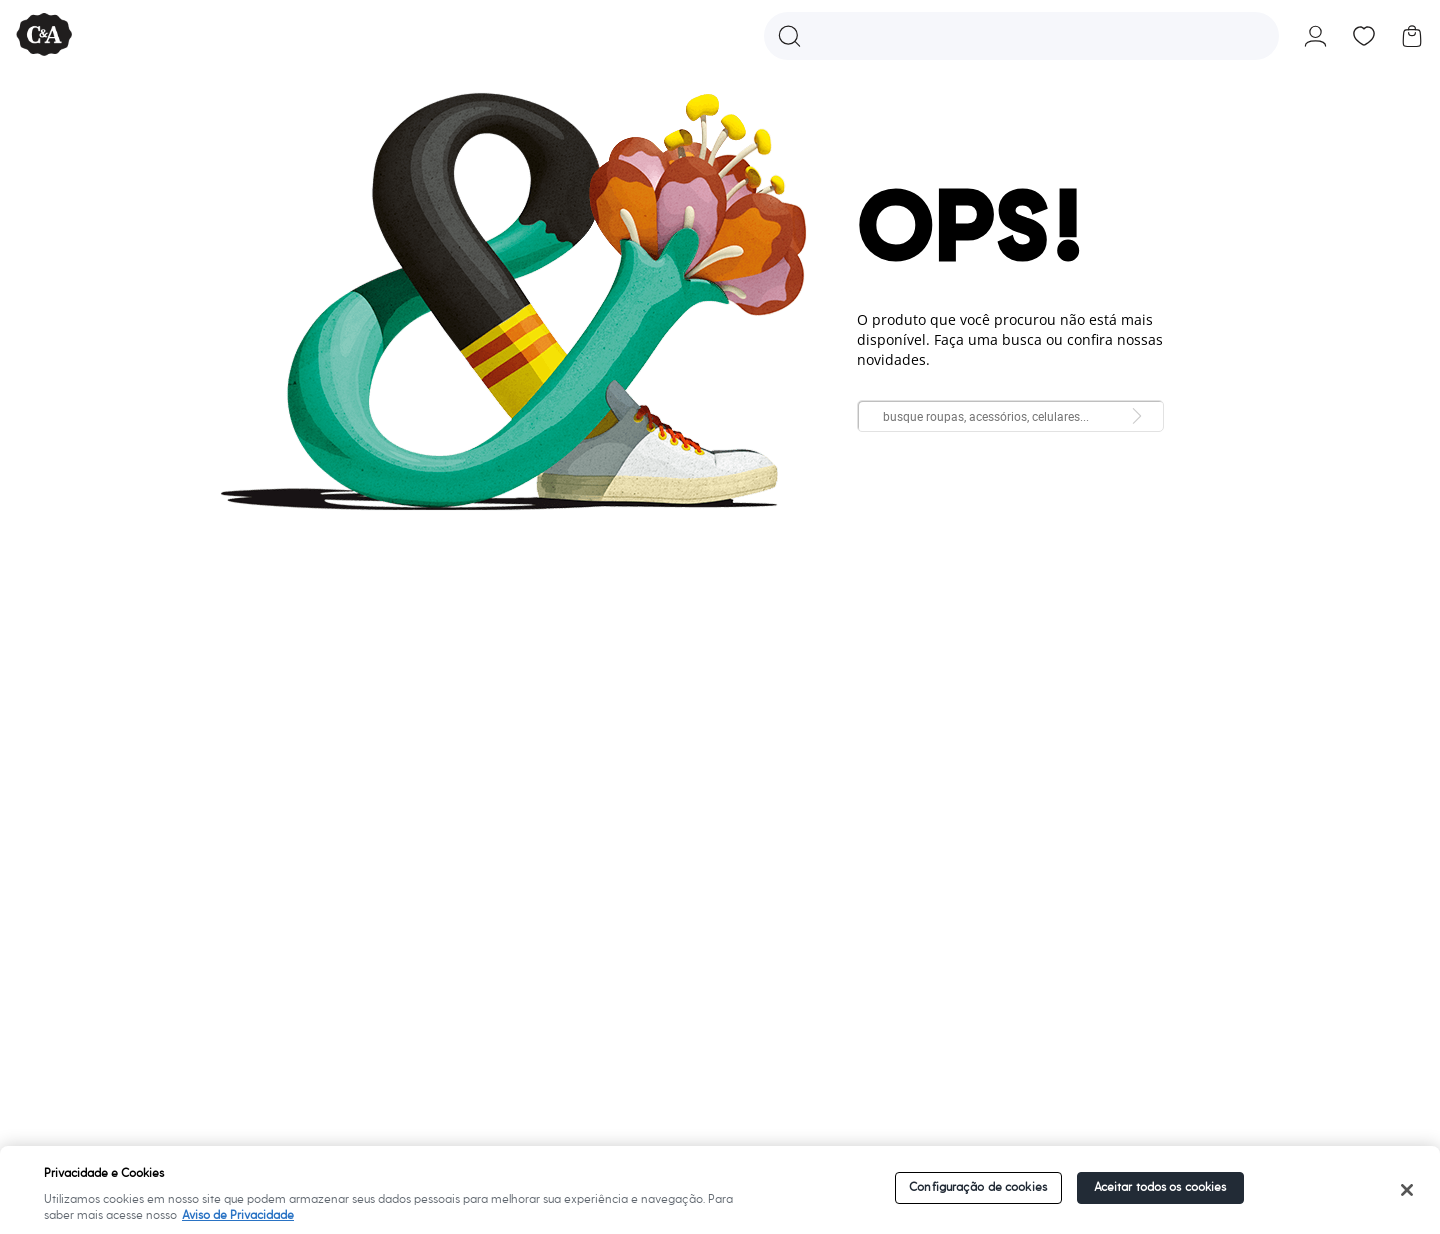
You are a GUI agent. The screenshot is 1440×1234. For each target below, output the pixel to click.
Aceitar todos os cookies (1160, 1187)
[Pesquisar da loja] (1137, 416)
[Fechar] (1406, 1190)
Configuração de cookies (978, 1187)
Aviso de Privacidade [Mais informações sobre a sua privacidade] (238, 1215)
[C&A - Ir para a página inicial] (44, 35)
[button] (1021, 36)
